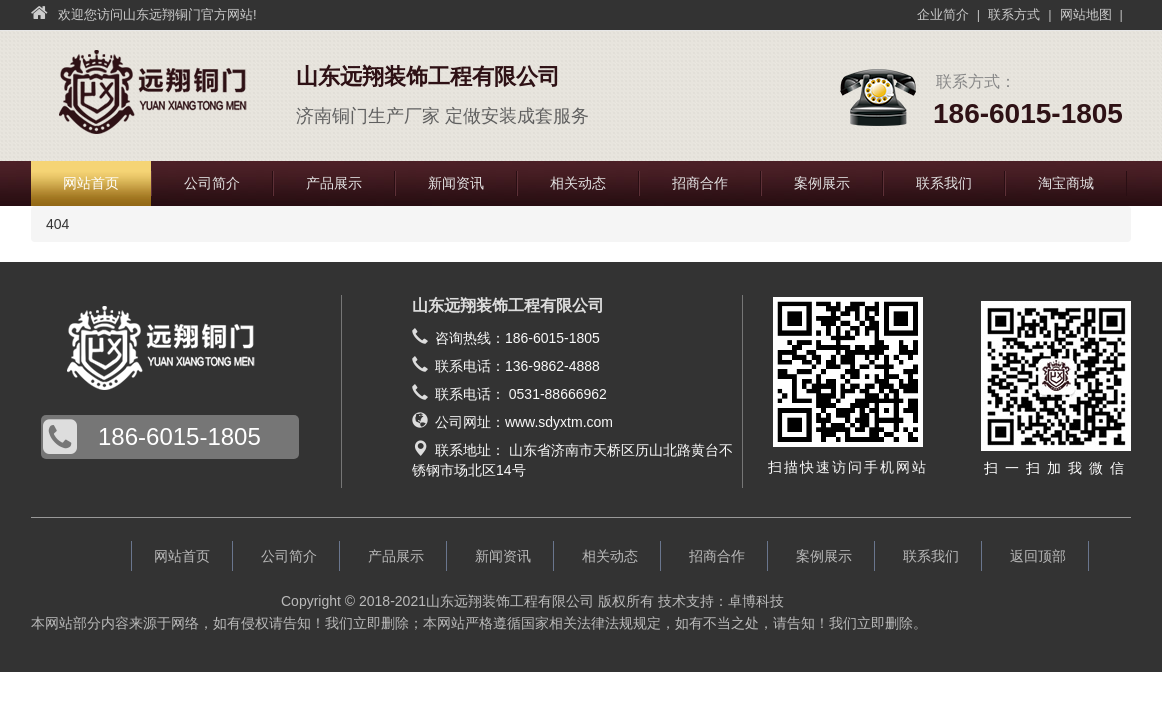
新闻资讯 (456, 183)
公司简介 (212, 183)
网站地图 (1086, 14)
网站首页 (91, 183)
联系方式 (1014, 14)
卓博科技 (756, 601)
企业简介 (943, 14)
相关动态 (578, 183)
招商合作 (700, 183)
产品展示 (334, 183)
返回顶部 (1038, 556)
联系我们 (944, 183)
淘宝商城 (1066, 183)
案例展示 (822, 183)
